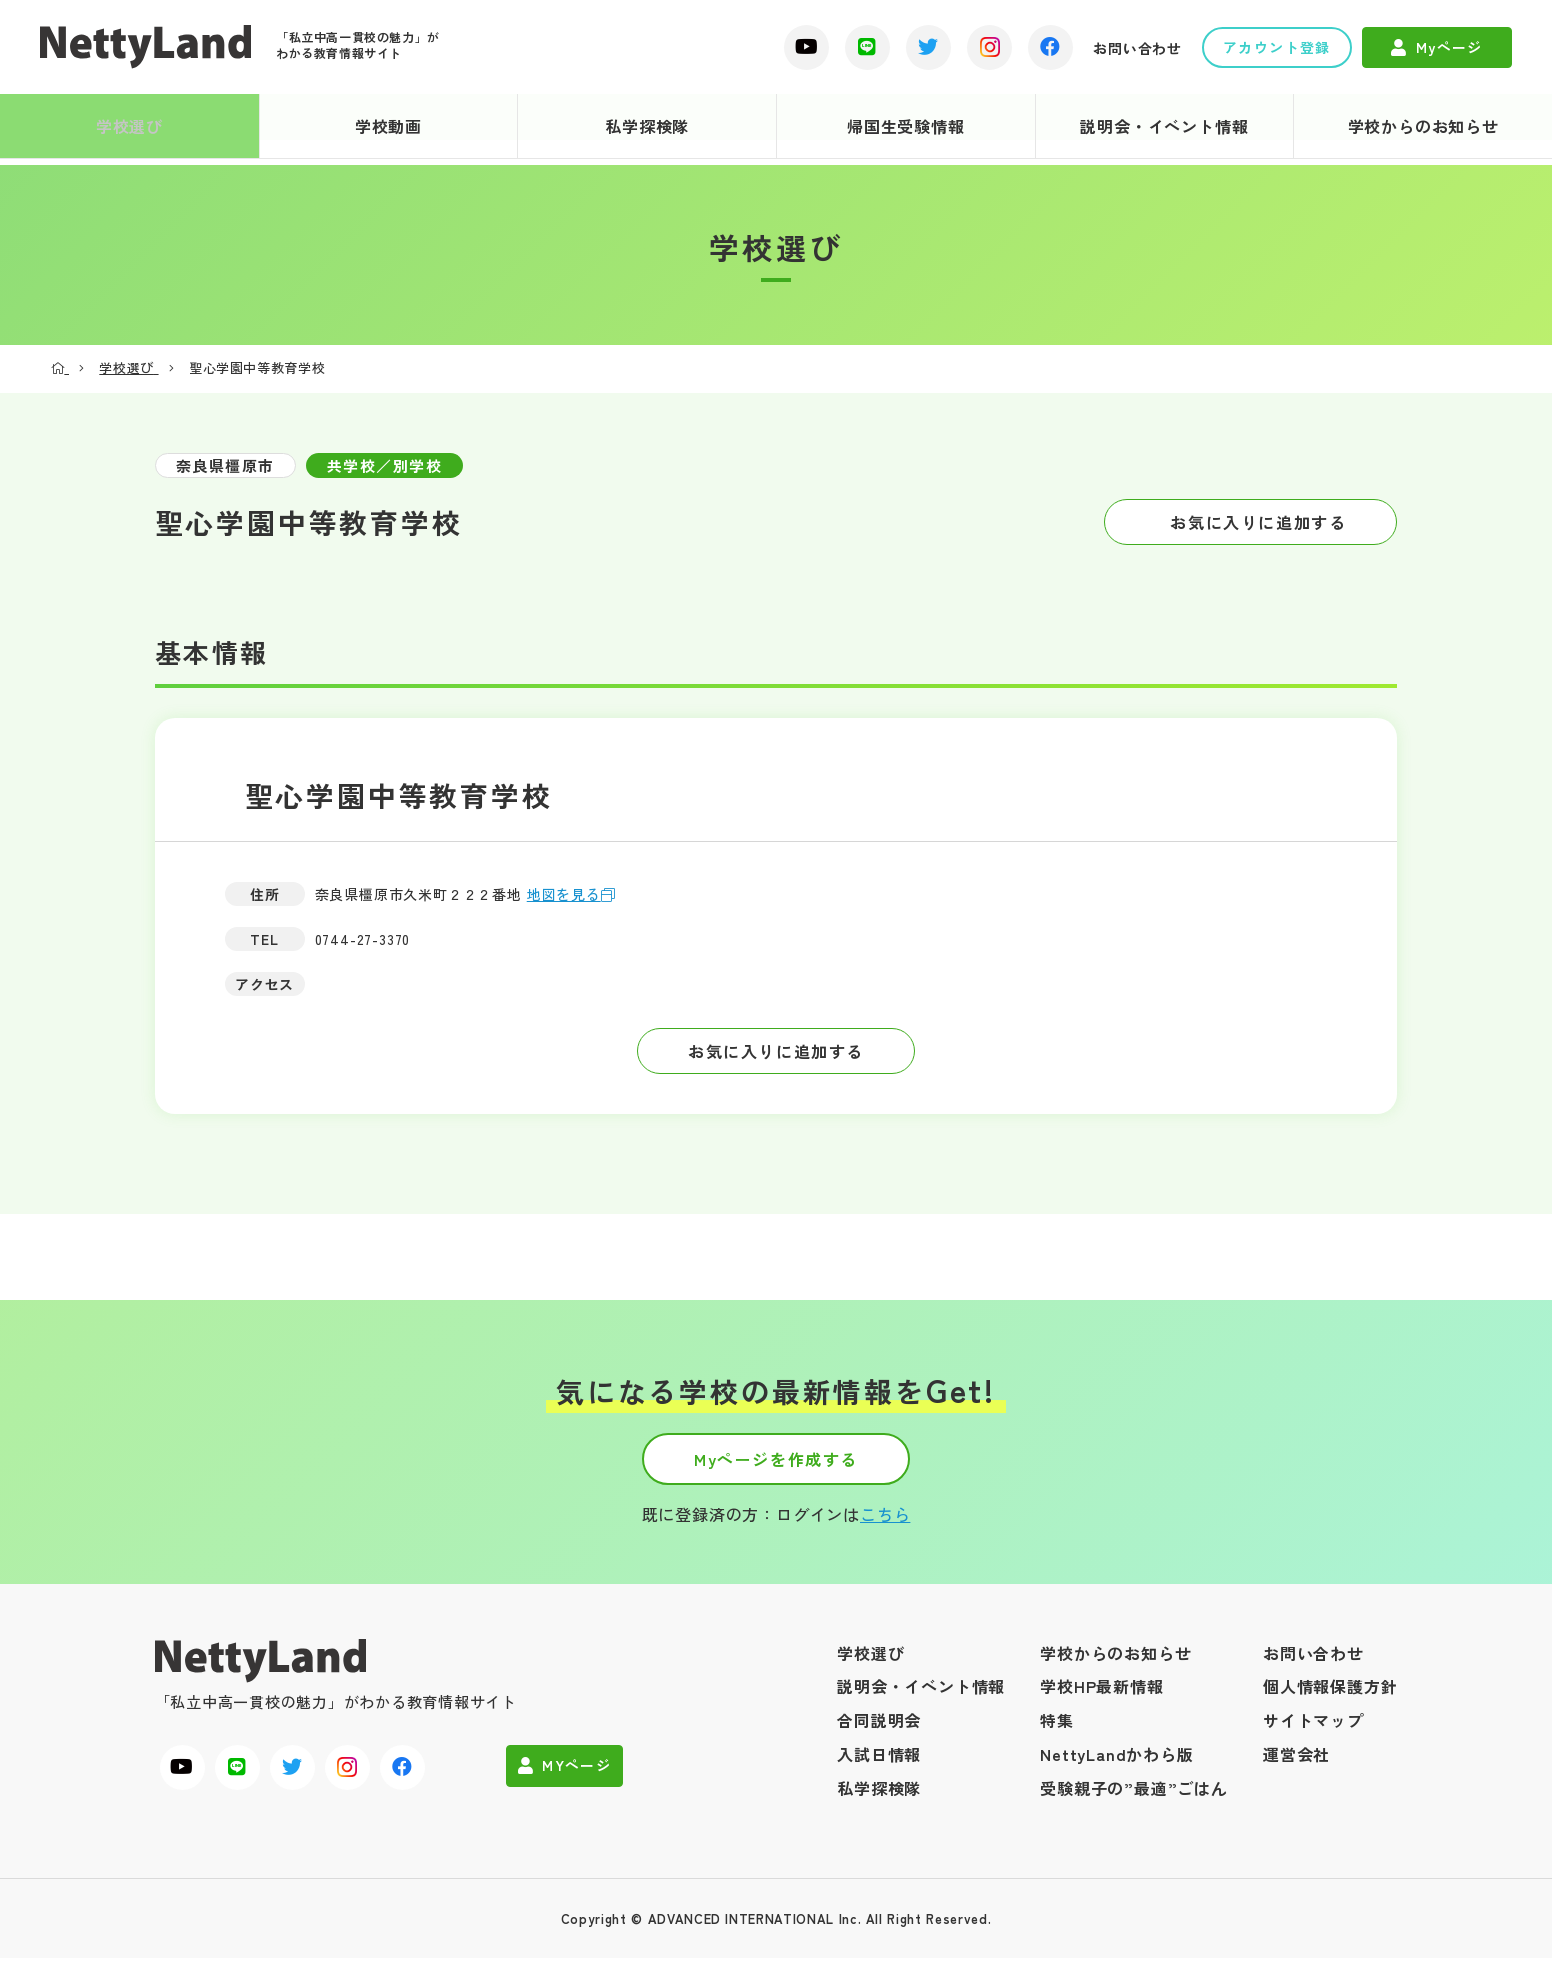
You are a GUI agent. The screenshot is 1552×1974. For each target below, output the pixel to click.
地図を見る (575, 894)
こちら (885, 1530)
